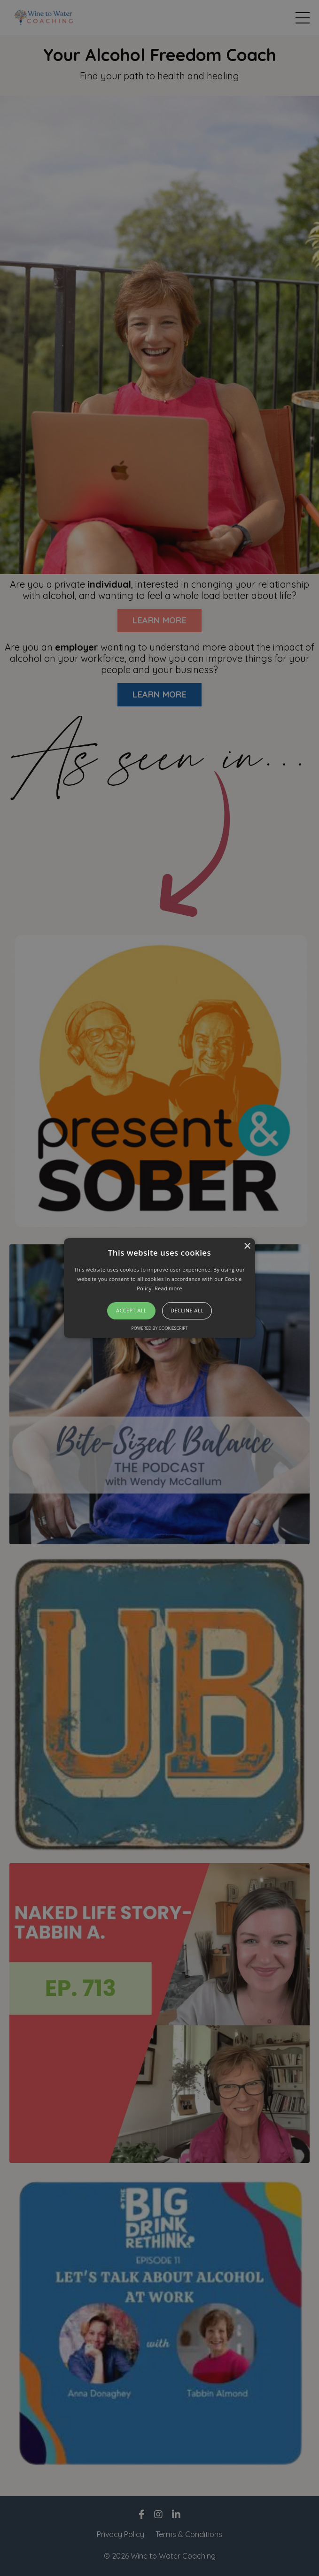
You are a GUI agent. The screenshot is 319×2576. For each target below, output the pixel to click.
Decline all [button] (187, 1310)
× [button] (246, 1246)
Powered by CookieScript (159, 1328)
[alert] (159, 1288)
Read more (168, 1288)
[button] (159, 1288)
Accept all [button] (131, 1310)
